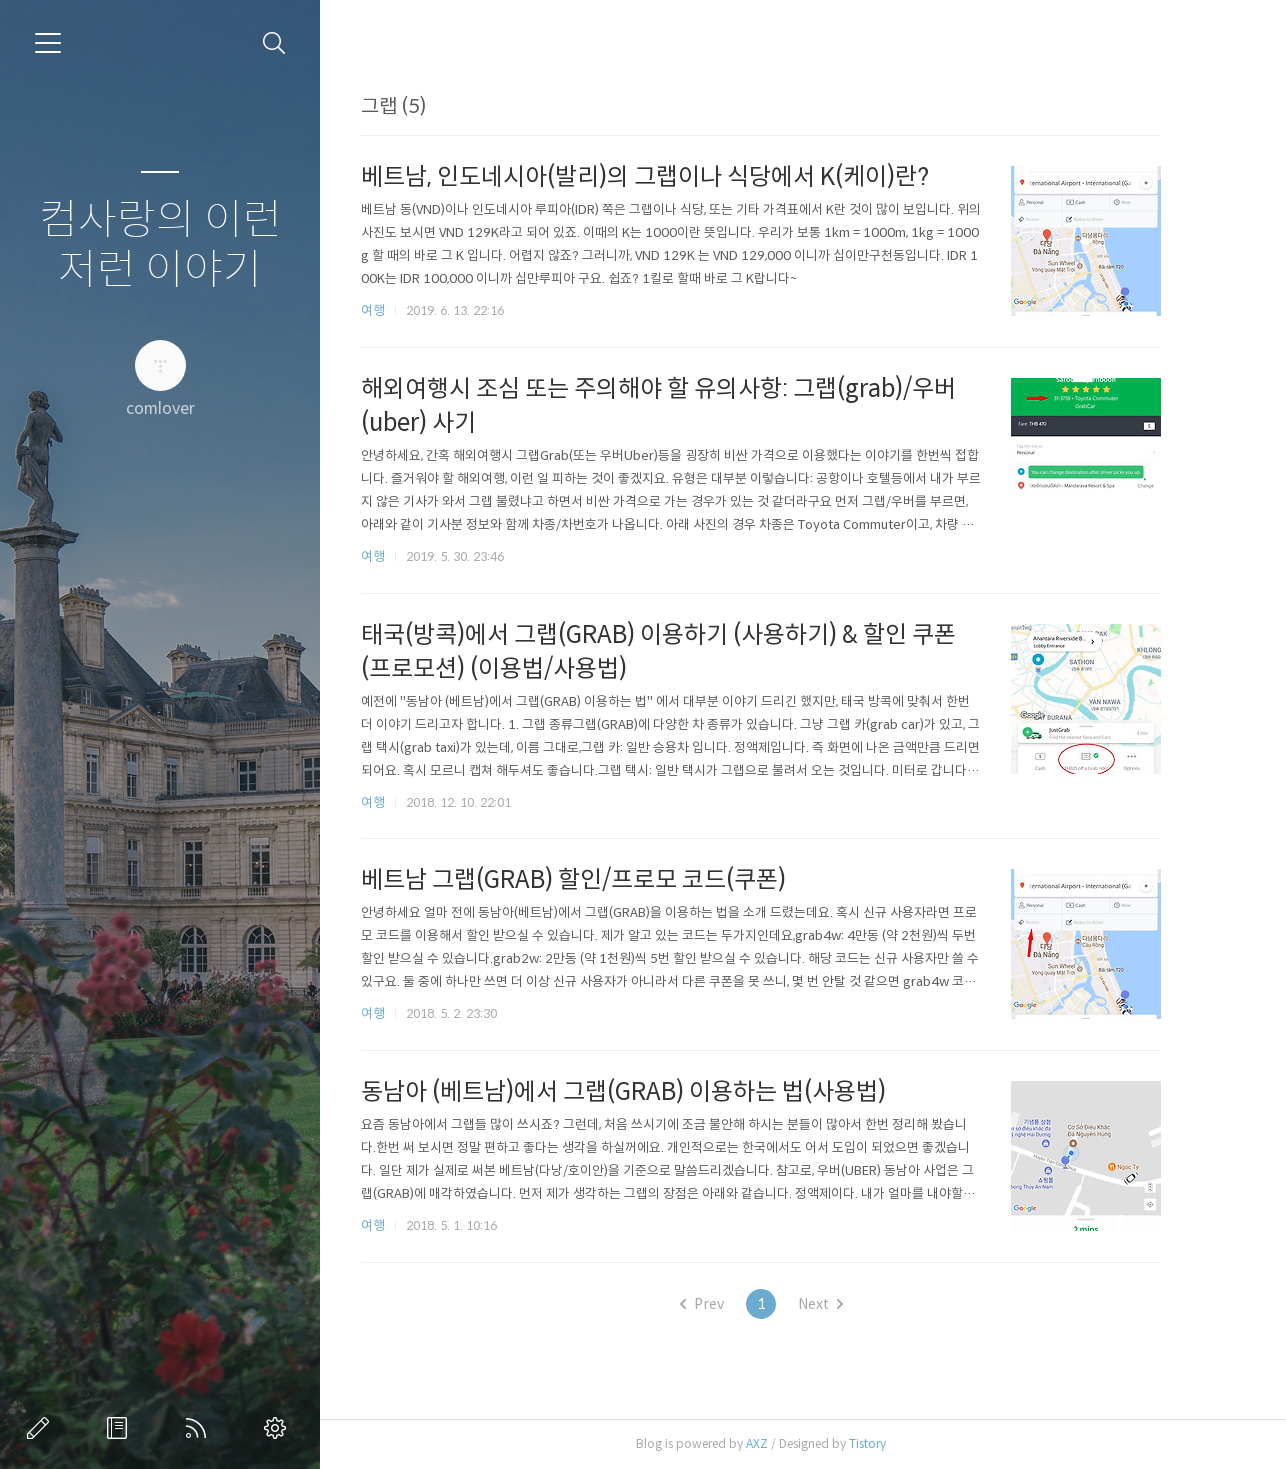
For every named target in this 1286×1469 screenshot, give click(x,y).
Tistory (897, 1443)
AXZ (787, 1443)
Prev (731, 1304)
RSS (200, 1428)
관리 (279, 1428)
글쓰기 (42, 1428)
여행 (403, 310)
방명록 (121, 1428)
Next (849, 1304)
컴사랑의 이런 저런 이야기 (160, 245)
